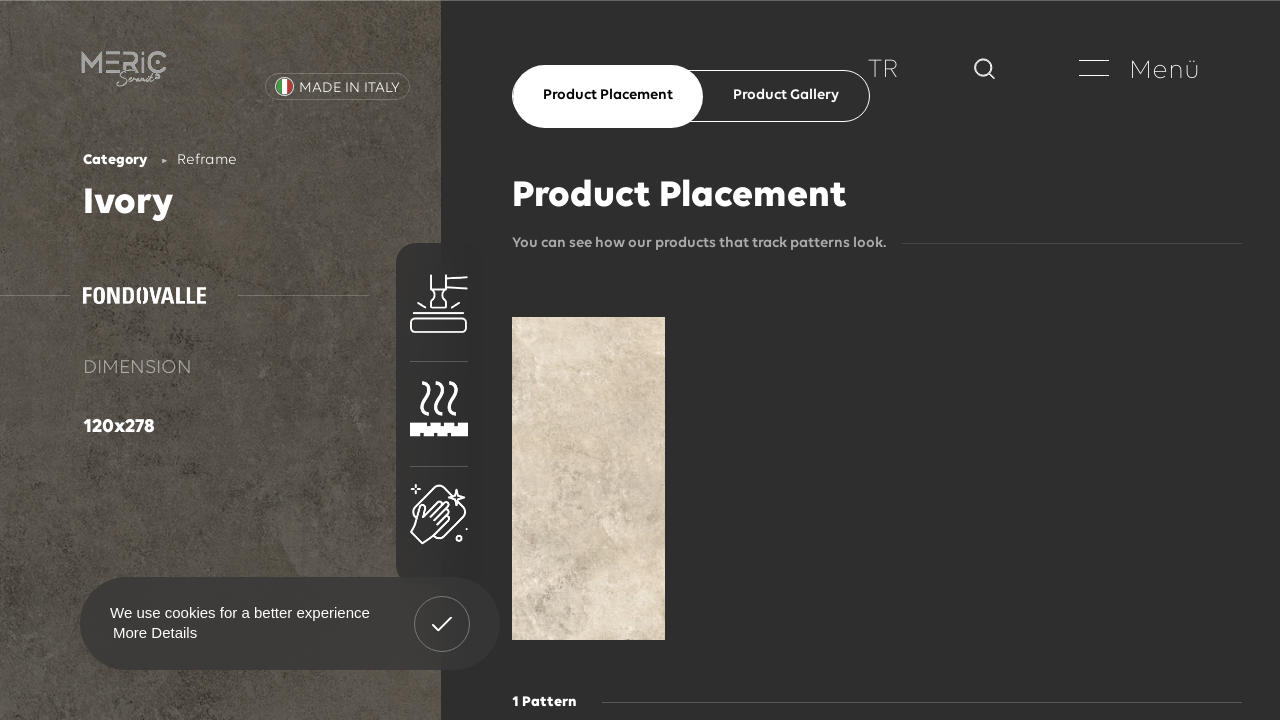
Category (115, 160)
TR (883, 70)
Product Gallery (786, 95)
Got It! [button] (442, 609)
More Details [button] (155, 632)
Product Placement (608, 95)
